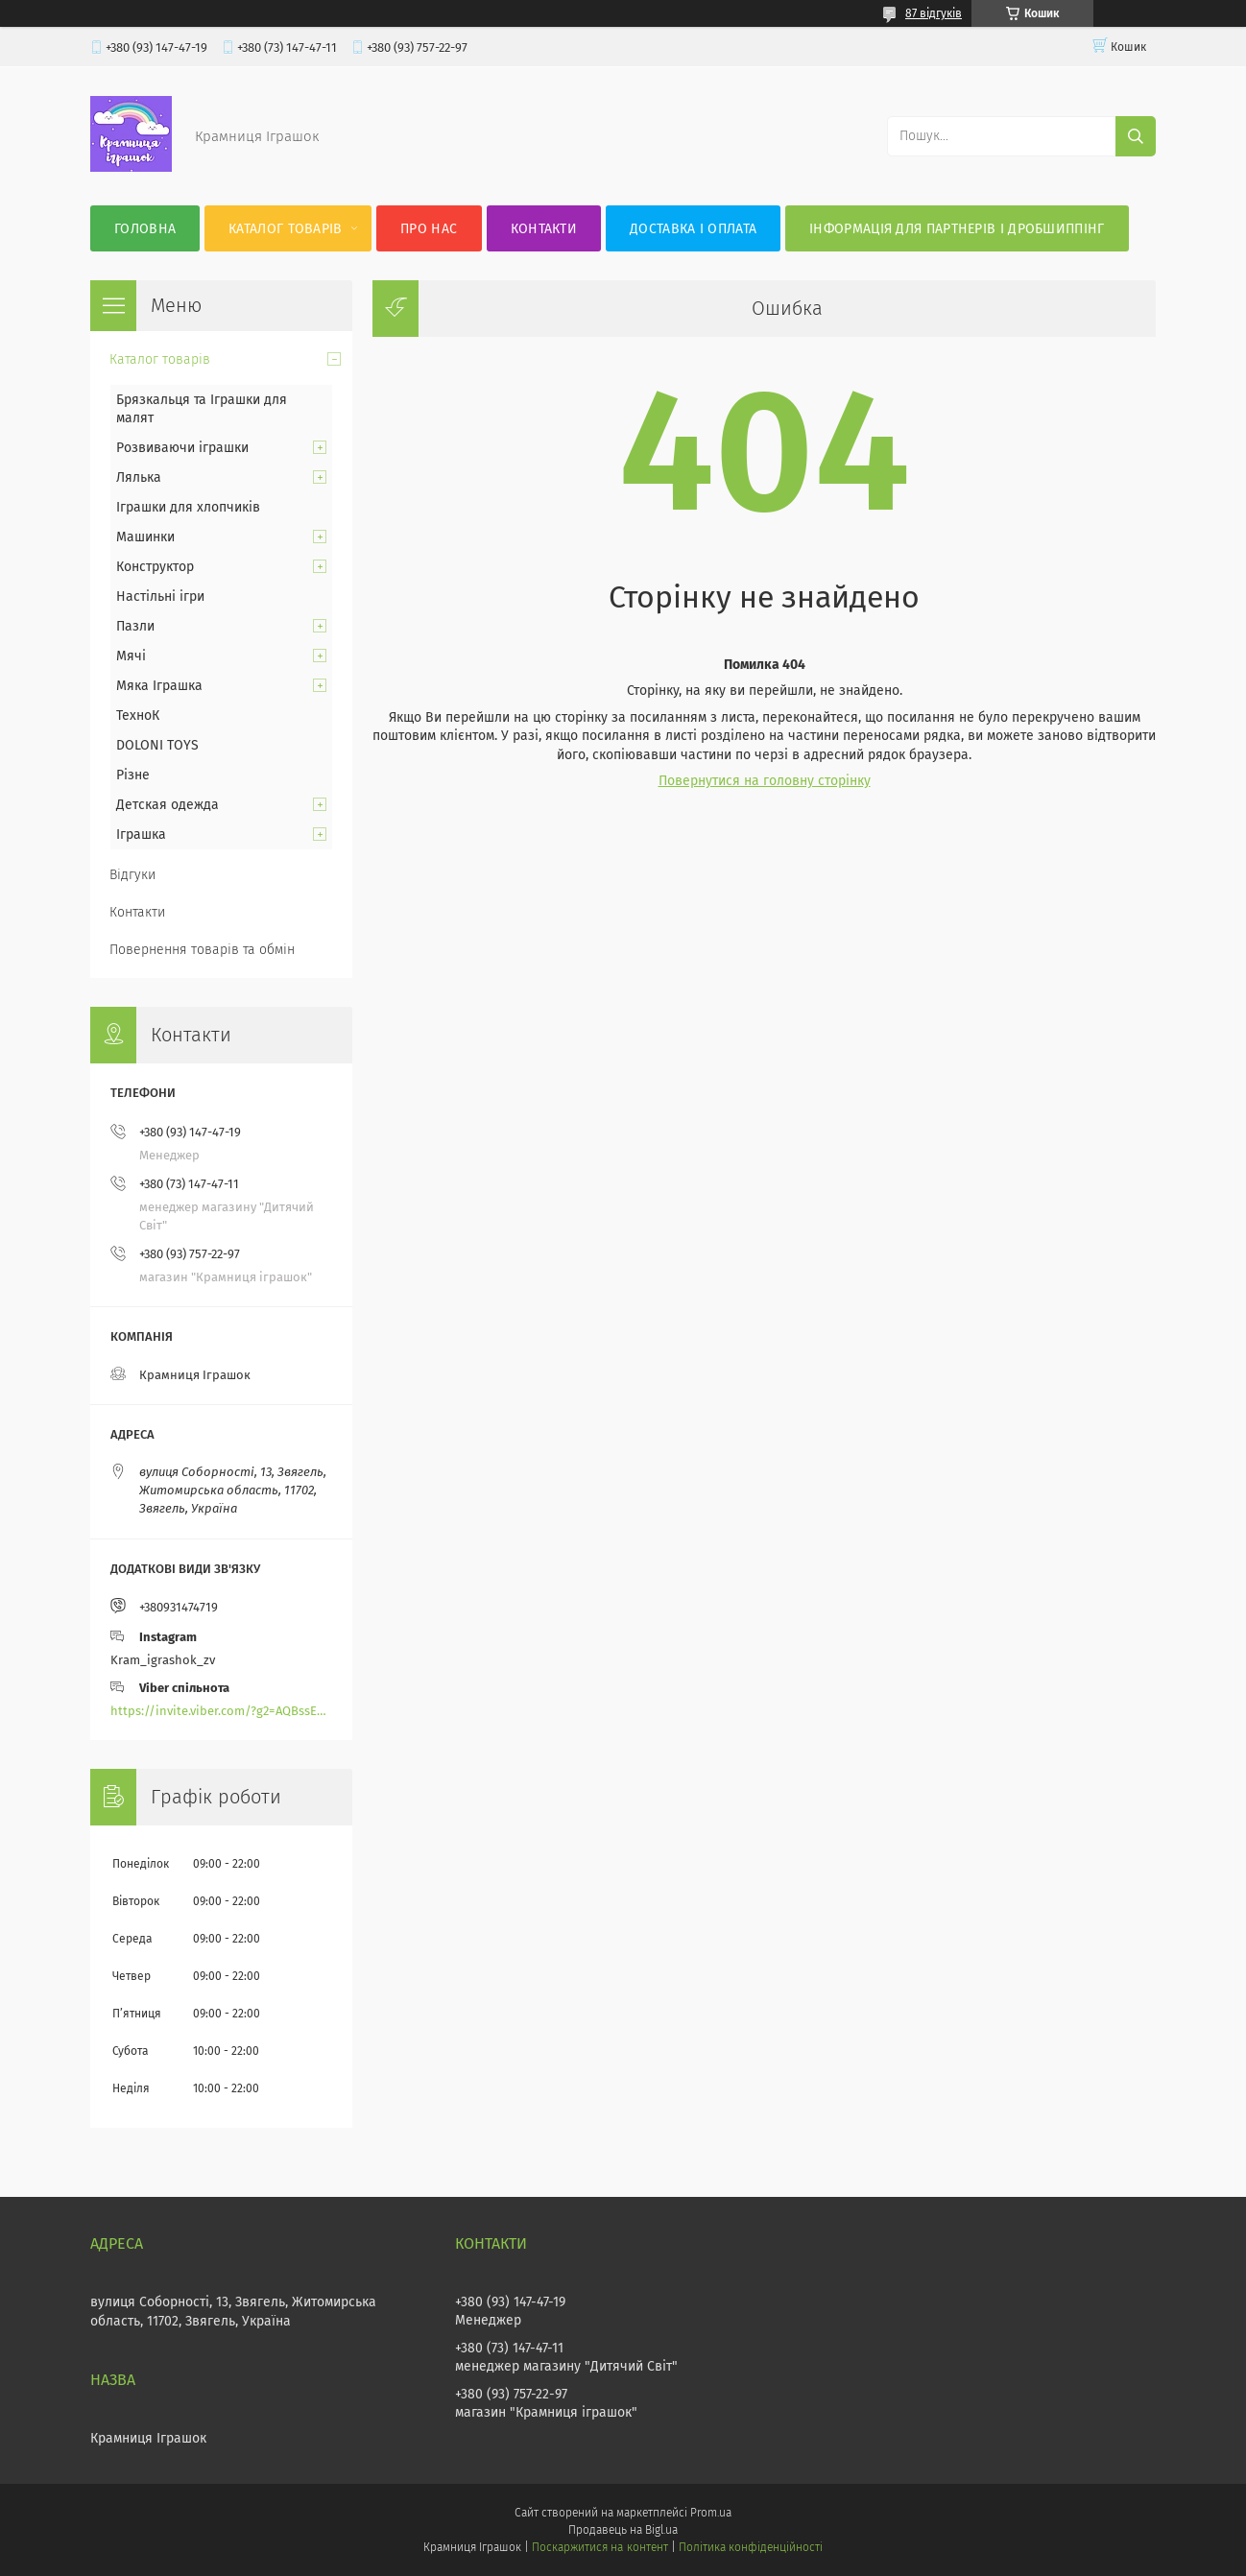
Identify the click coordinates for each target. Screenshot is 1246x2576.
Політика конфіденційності (751, 2547)
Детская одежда (167, 805)
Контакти (544, 229)
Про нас (428, 229)
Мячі (131, 656)
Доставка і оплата (693, 229)
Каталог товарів (285, 229)
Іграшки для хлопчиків (188, 507)
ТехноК (137, 715)
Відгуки (132, 875)
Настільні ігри (160, 596)
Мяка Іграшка (159, 686)
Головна (145, 229)
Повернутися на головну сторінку (765, 781)
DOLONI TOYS (157, 745)
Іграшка (141, 834)
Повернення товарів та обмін (202, 950)
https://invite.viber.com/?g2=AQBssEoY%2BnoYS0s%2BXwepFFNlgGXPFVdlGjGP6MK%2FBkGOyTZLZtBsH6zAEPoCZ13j (221, 1711)
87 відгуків (933, 13)
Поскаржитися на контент (599, 2547)
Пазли (135, 626)
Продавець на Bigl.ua (623, 2530)
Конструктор (155, 567)
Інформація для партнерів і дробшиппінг (956, 229)
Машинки (145, 537)
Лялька (138, 477)
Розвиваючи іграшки (182, 448)
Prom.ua (710, 2512)
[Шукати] (1135, 136)
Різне (133, 775)
